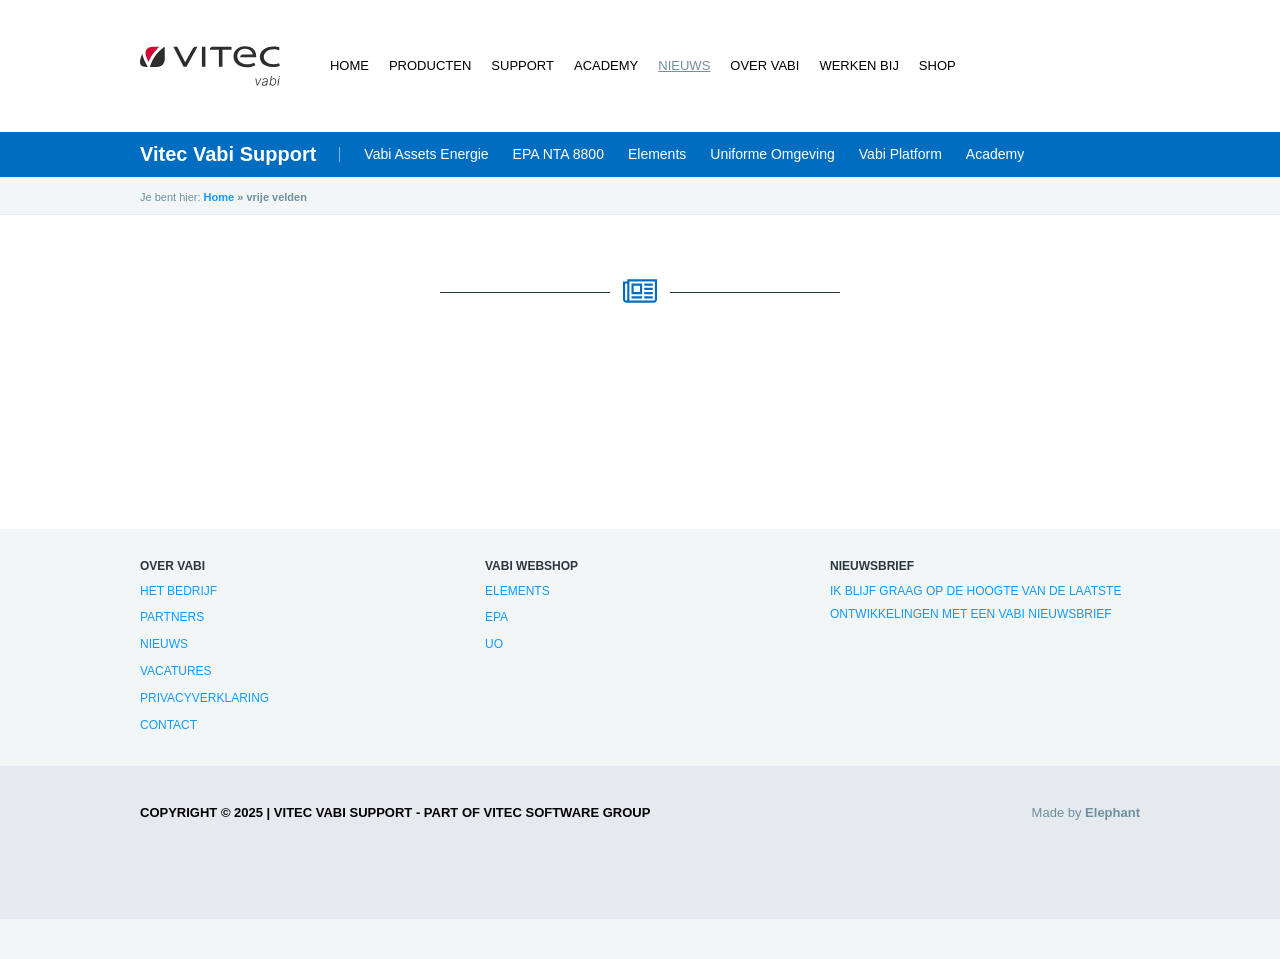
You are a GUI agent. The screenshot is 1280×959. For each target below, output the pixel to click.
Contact (168, 725)
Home (349, 65)
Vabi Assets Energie (426, 154)
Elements (657, 154)
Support (522, 65)
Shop (937, 65)
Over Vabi (764, 65)
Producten (430, 65)
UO (494, 644)
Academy (606, 65)
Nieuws (684, 65)
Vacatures (176, 671)
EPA (496, 617)
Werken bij (858, 65)
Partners (172, 617)
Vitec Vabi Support (228, 154)
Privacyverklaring (204, 698)
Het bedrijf (178, 591)
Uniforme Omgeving (772, 154)
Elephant (1112, 812)
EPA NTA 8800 (558, 154)
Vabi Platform (900, 154)
